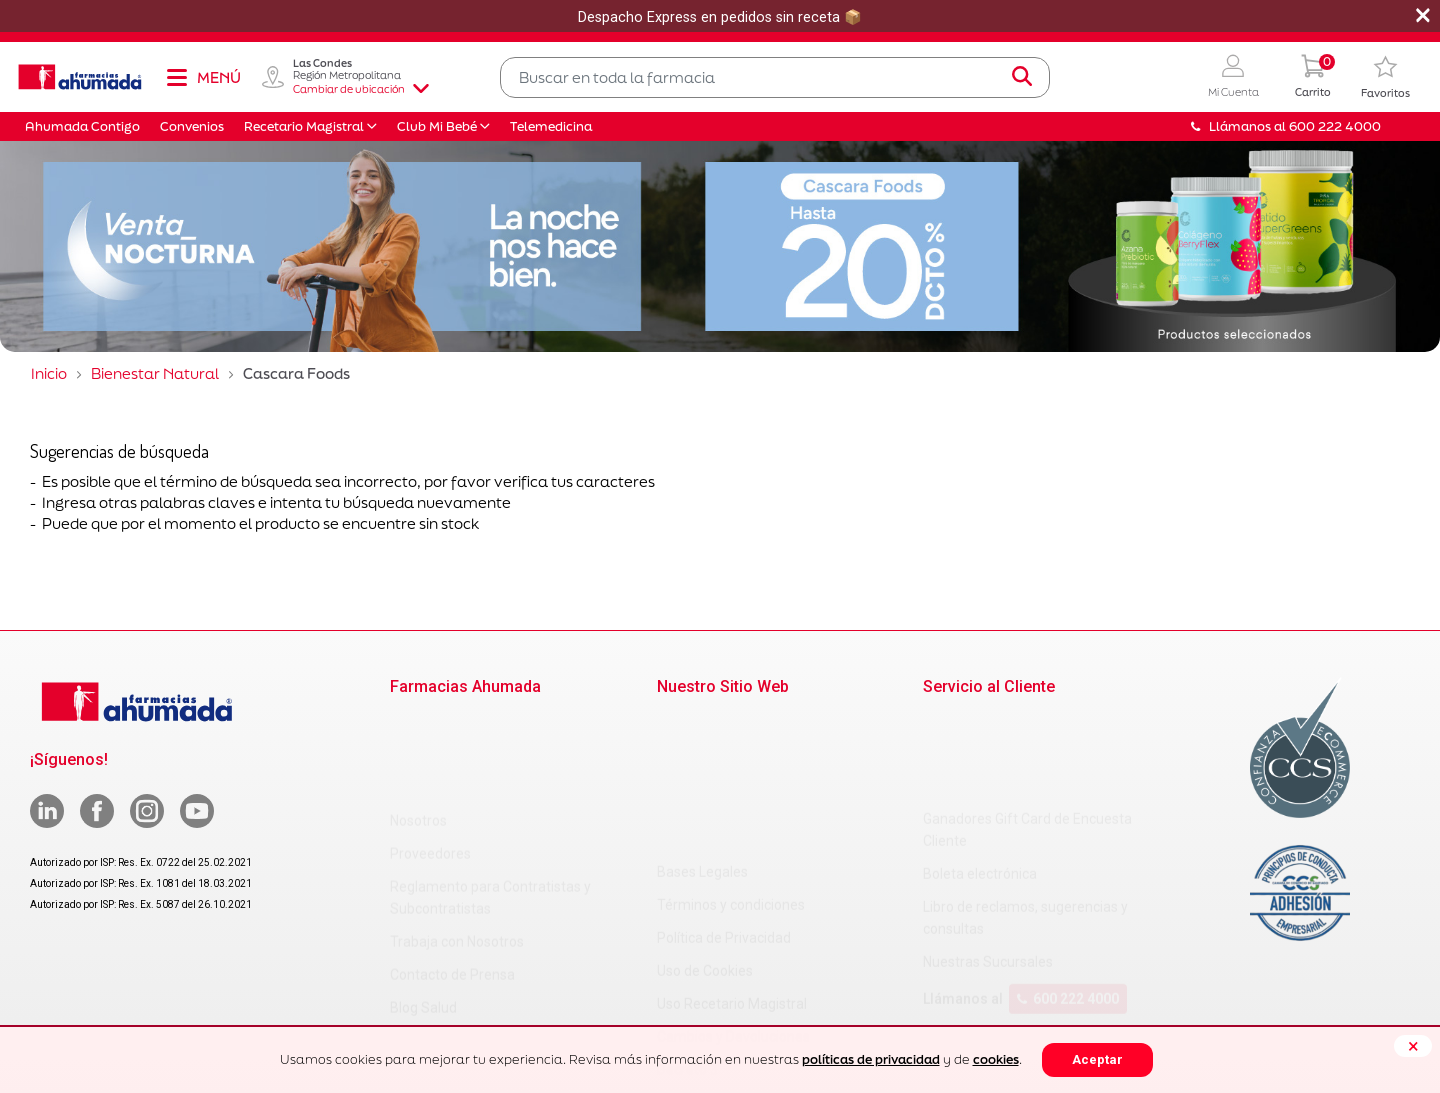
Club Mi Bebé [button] (437, 126)
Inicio (49, 373)
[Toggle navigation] (203, 77)
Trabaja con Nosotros (457, 844)
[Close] (1413, 1046)
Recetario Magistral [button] (304, 126)
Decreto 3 (687, 921)
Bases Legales (702, 723)
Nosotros (418, 723)
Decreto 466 (695, 954)
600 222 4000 (1068, 903)
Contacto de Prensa (452, 877)
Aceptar (1097, 1059)
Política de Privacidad (724, 789)
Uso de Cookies (705, 822)
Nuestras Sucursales (988, 866)
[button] (1233, 77)
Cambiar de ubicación (361, 89)
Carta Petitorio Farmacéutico (748, 987)
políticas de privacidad (871, 1059)
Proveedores (430, 756)
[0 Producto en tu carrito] (1313, 77)
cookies (996, 1059)
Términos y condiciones (731, 756)
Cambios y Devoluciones (733, 888)
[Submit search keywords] (1022, 77)
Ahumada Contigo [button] (82, 126)
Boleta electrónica (980, 778)
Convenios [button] (192, 126)
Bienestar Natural (155, 373)
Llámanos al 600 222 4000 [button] (1286, 126)
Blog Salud (423, 910)
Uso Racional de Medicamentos (756, 1020)
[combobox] (775, 77)
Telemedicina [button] (551, 126)
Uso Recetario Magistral (732, 855)
